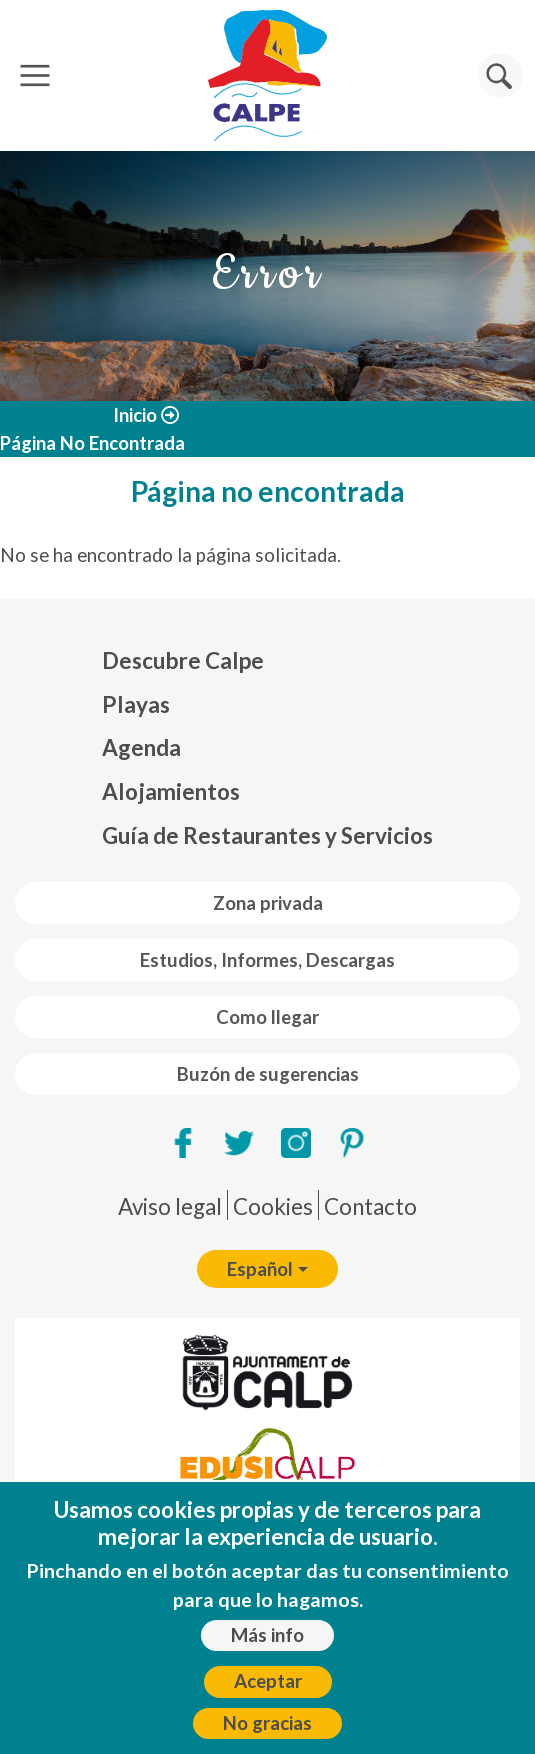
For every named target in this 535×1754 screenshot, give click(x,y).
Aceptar (268, 1684)
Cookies (273, 1206)
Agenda (141, 747)
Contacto (370, 1206)
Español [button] (260, 1269)
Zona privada (268, 903)
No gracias (267, 1725)
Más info (267, 1637)
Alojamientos (171, 791)
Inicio (135, 415)
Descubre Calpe (183, 660)
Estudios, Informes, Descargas (267, 960)
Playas (136, 704)
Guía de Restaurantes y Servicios (267, 835)
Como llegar (267, 1017)
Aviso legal (170, 1206)
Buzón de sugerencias (268, 1074)
